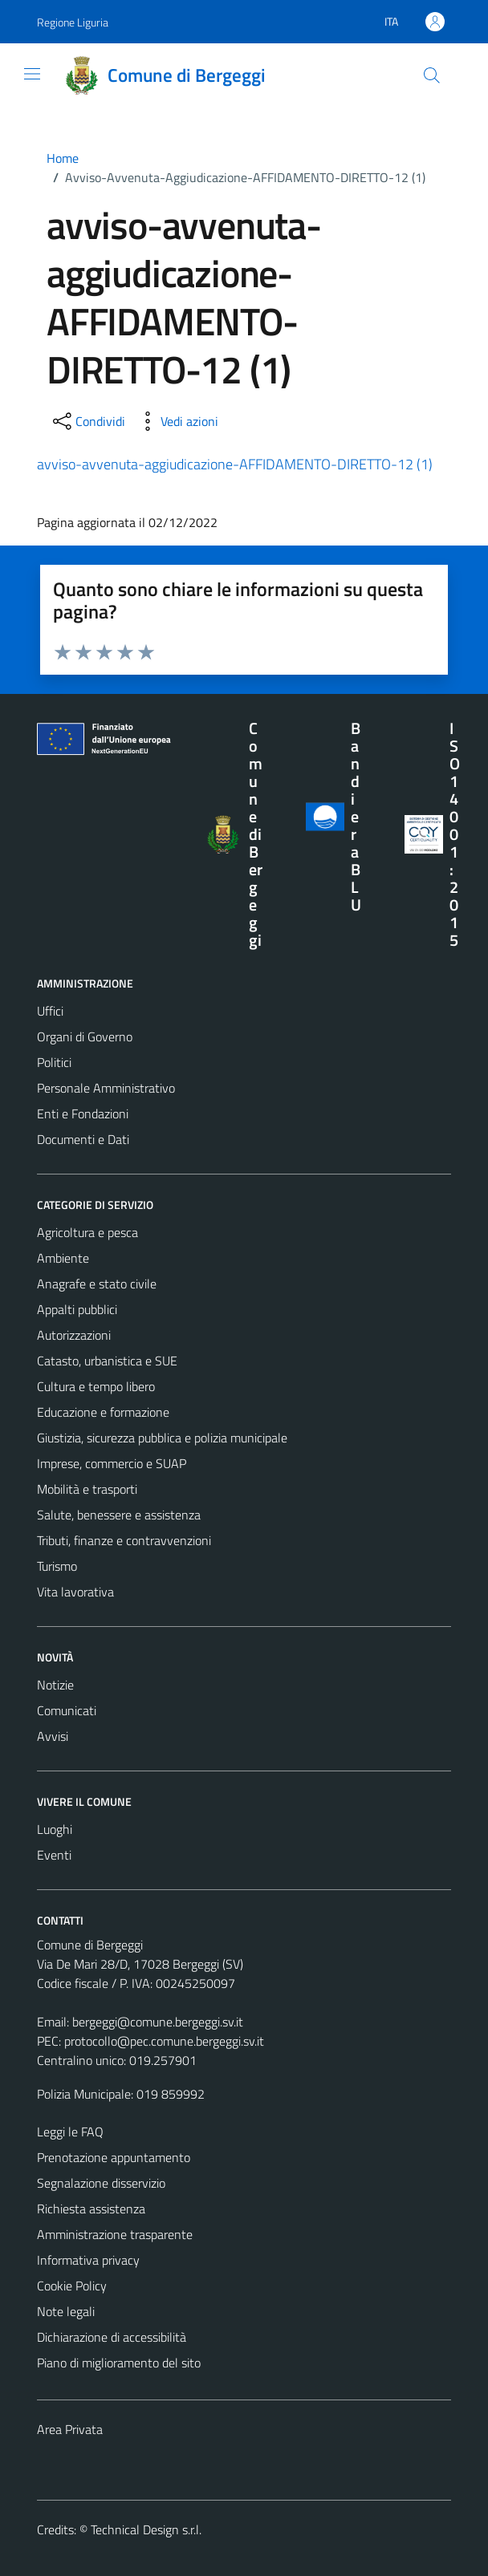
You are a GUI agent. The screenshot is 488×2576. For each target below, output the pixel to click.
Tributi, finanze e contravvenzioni (124, 1540)
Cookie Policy (72, 2285)
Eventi (54, 1854)
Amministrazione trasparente (115, 2234)
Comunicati (66, 1710)
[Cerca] (432, 75)
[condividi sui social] (87, 421)
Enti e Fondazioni (82, 1113)
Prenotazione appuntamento (113, 2157)
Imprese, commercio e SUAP (111, 1463)
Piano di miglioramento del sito (119, 2362)
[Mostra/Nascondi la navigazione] (32, 73)
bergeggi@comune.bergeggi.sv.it (157, 2021)
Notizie (55, 1684)
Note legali (66, 2311)
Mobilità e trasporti (87, 1489)
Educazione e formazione (103, 1412)
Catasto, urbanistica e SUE (107, 1360)
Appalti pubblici (77, 1309)
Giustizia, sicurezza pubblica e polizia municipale (162, 1437)
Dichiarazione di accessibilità (111, 2337)
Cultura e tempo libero (96, 1386)
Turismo (57, 1566)
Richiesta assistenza (91, 2208)
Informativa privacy (88, 2260)
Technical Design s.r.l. (146, 2529)
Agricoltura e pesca (87, 1232)
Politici (54, 1062)
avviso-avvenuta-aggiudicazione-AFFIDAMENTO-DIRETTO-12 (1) (235, 464)
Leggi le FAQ (70, 2131)
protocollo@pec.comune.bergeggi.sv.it (164, 2041)
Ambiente (63, 1258)
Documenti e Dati (83, 1139)
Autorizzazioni (74, 1335)
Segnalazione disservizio (101, 2183)
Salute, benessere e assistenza (119, 1514)
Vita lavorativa (75, 1591)
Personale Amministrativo (106, 1087)
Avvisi (52, 1736)
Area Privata (70, 2429)
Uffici (50, 1010)
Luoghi (54, 1829)
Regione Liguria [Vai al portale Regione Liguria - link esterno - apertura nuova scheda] (72, 22)
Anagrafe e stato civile (97, 1283)
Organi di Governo (84, 1036)
